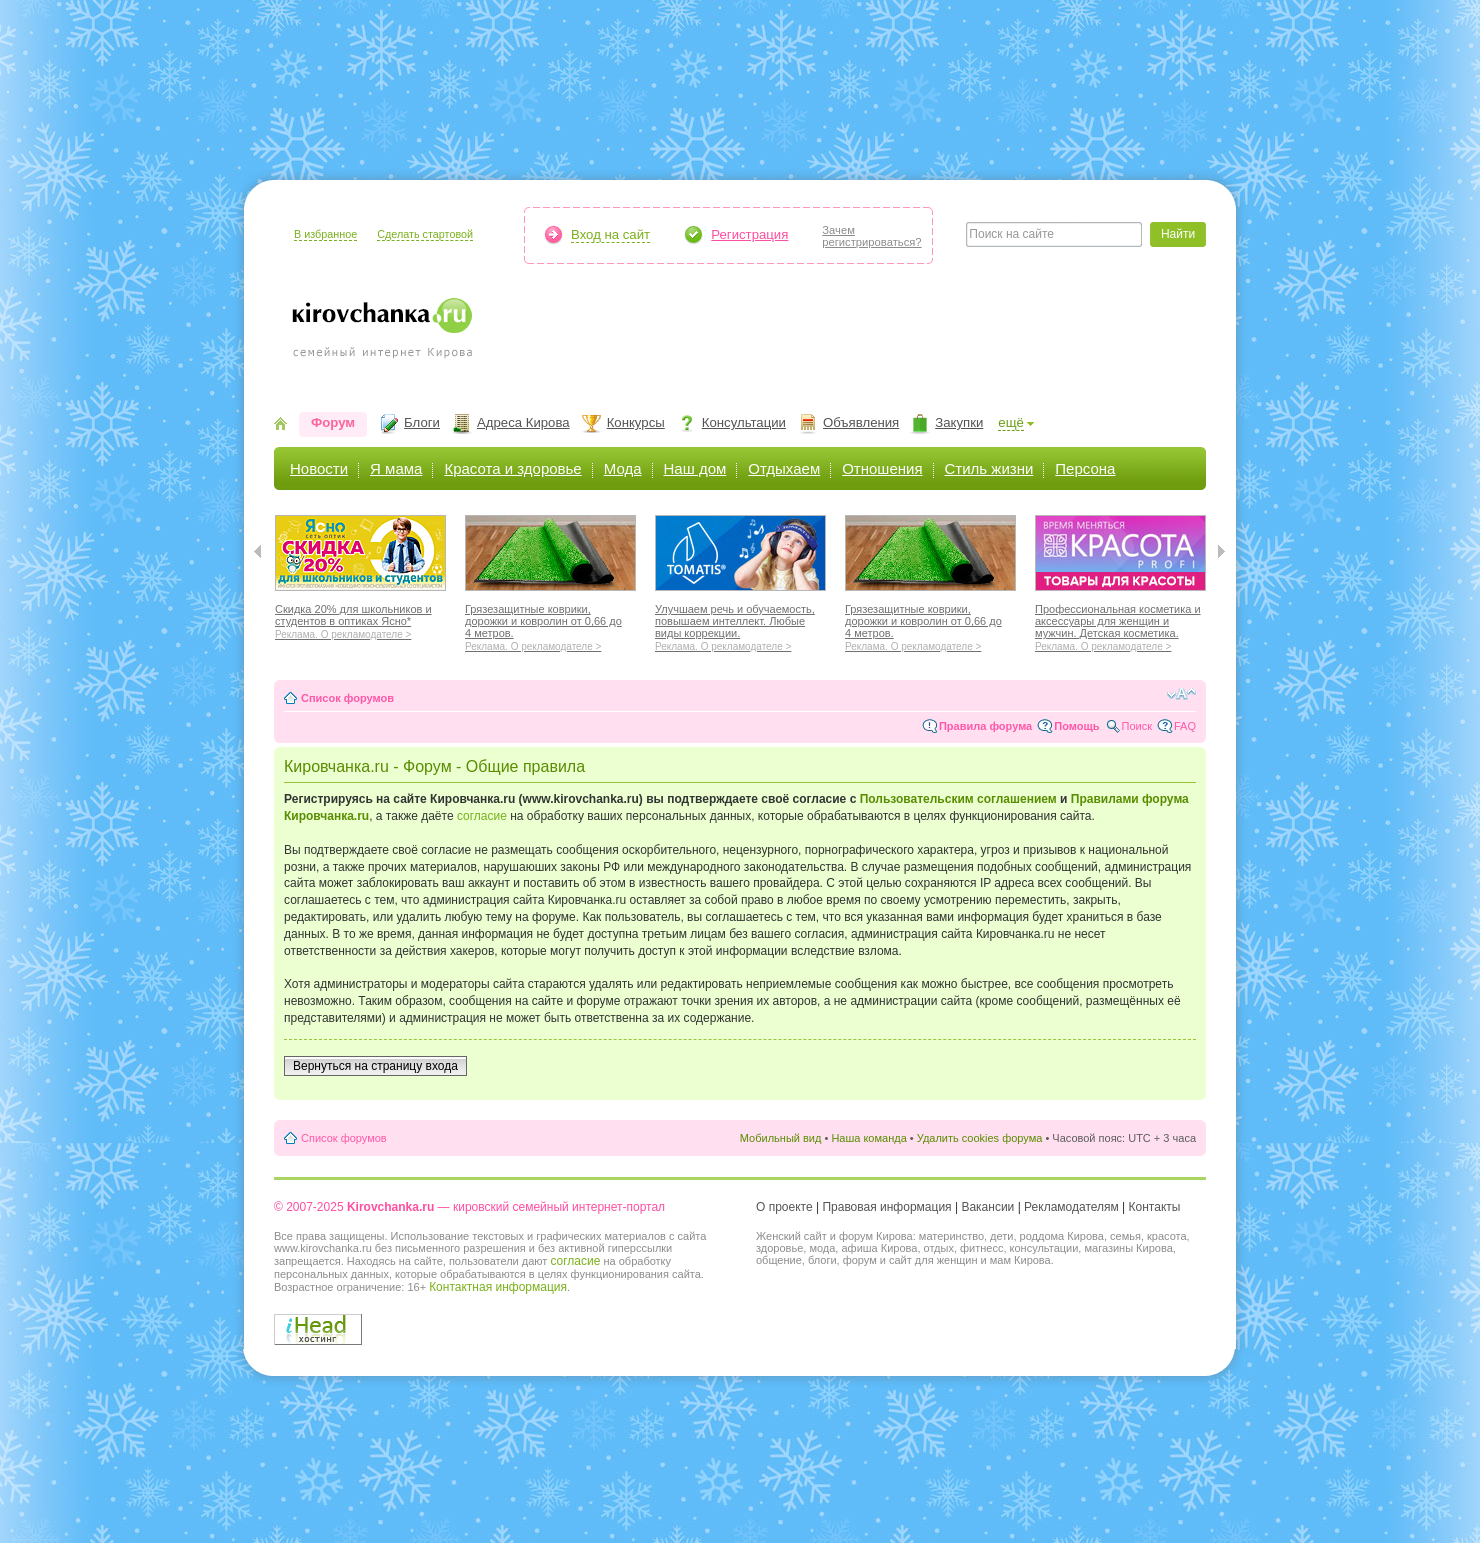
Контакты (1155, 1207)
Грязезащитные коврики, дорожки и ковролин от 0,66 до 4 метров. (550, 625)
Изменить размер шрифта (1181, 694)
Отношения (882, 468)
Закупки (959, 422)
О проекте (784, 1207)
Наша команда (868, 1138)
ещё (1011, 422)
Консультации (744, 422)
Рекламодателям (1071, 1207)
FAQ (1185, 726)
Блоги (422, 422)
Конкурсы (636, 422)
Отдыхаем (784, 468)
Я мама (396, 468)
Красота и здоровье (512, 468)
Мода (623, 468)
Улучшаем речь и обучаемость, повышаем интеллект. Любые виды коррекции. (740, 625)
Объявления (861, 422)
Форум (333, 422)
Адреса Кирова (523, 422)
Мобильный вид (781, 1138)
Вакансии (987, 1207)
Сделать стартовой (425, 234)
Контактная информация (498, 1287)
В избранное (325, 234)
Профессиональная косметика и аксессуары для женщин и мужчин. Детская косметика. (1120, 625)
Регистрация (749, 234)
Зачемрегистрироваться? (871, 236)
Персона (1085, 468)
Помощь (1076, 726)
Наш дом (695, 468)
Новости (319, 468)
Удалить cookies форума (980, 1138)
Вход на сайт (610, 234)
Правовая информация (886, 1207)
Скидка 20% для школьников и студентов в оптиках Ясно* (360, 619)
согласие (482, 816)
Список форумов (347, 698)
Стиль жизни (989, 468)
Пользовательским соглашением (958, 799)
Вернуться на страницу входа (375, 1066)
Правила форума (985, 726)
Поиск (1137, 726)
